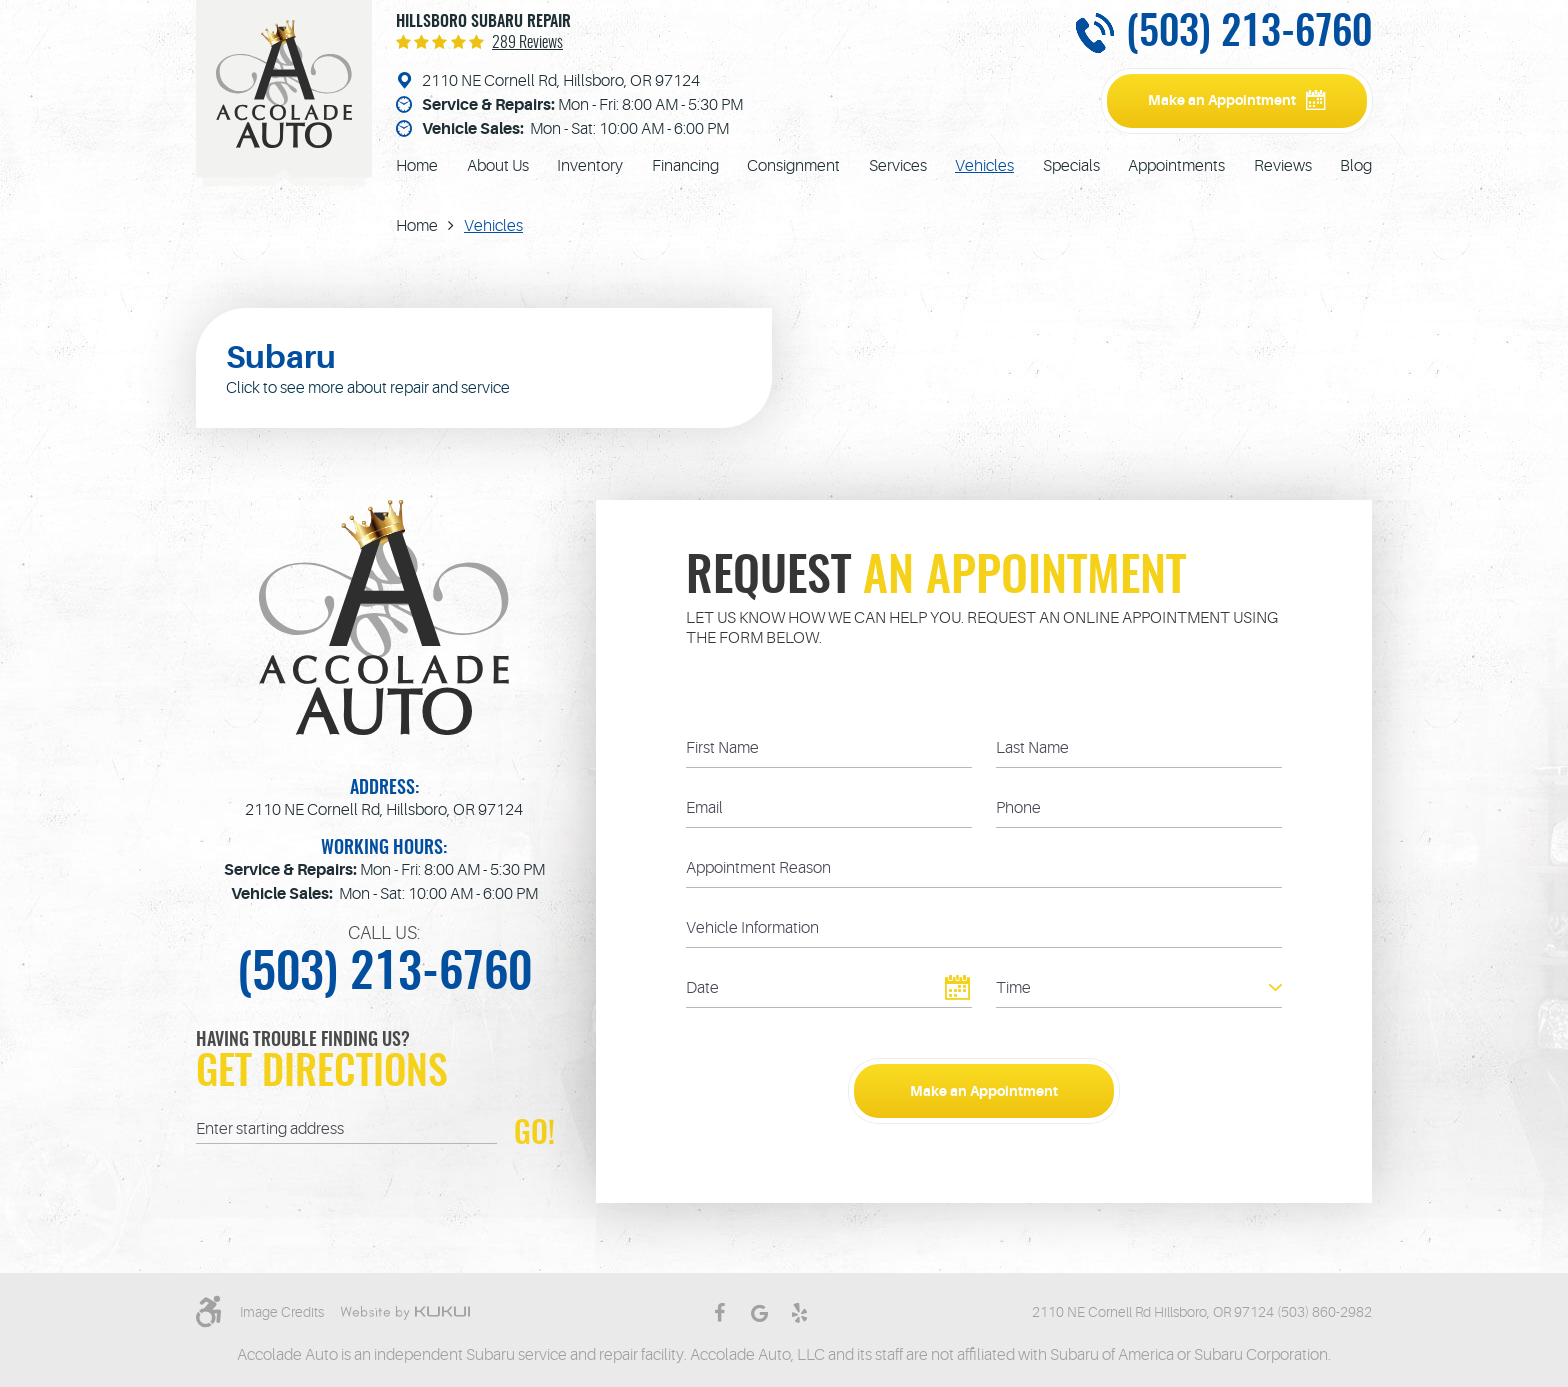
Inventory (590, 166)
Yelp (799, 1313)
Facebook (719, 1313)
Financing (685, 166)
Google (759, 1313)
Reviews (1283, 166)
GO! (534, 1132)
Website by (405, 1313)
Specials (1071, 166)
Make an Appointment (1222, 100)
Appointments (1176, 166)
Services (898, 166)
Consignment (793, 166)
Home (417, 166)
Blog (1356, 166)
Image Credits (282, 1312)
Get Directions (322, 1074)
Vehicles (984, 166)
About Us (498, 166)
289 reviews (527, 43)
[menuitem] (417, 166)
